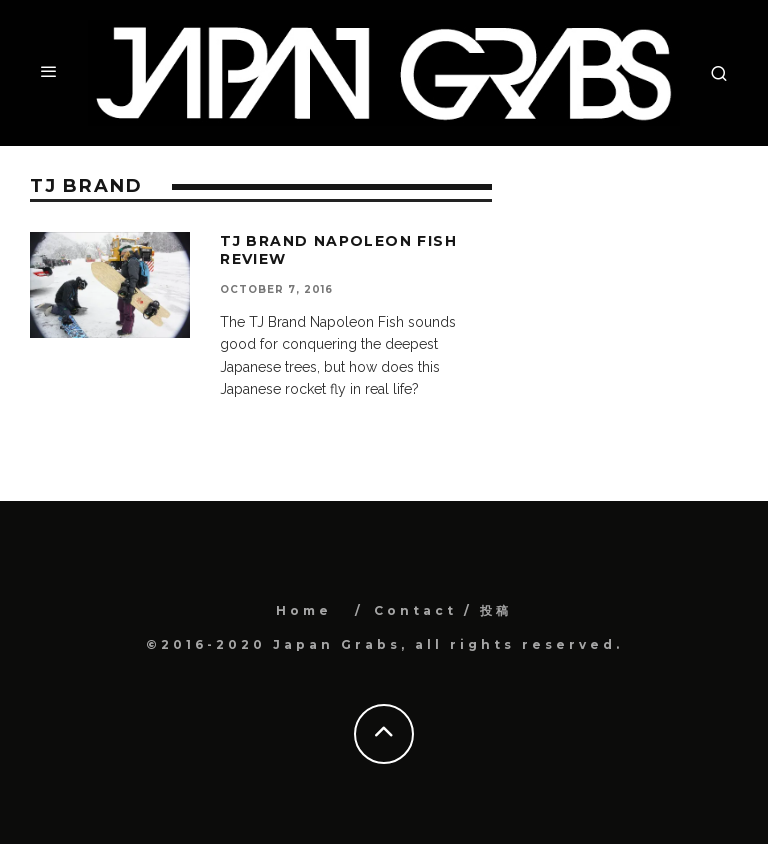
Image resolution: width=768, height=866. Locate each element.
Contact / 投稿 (443, 610)
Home (304, 610)
